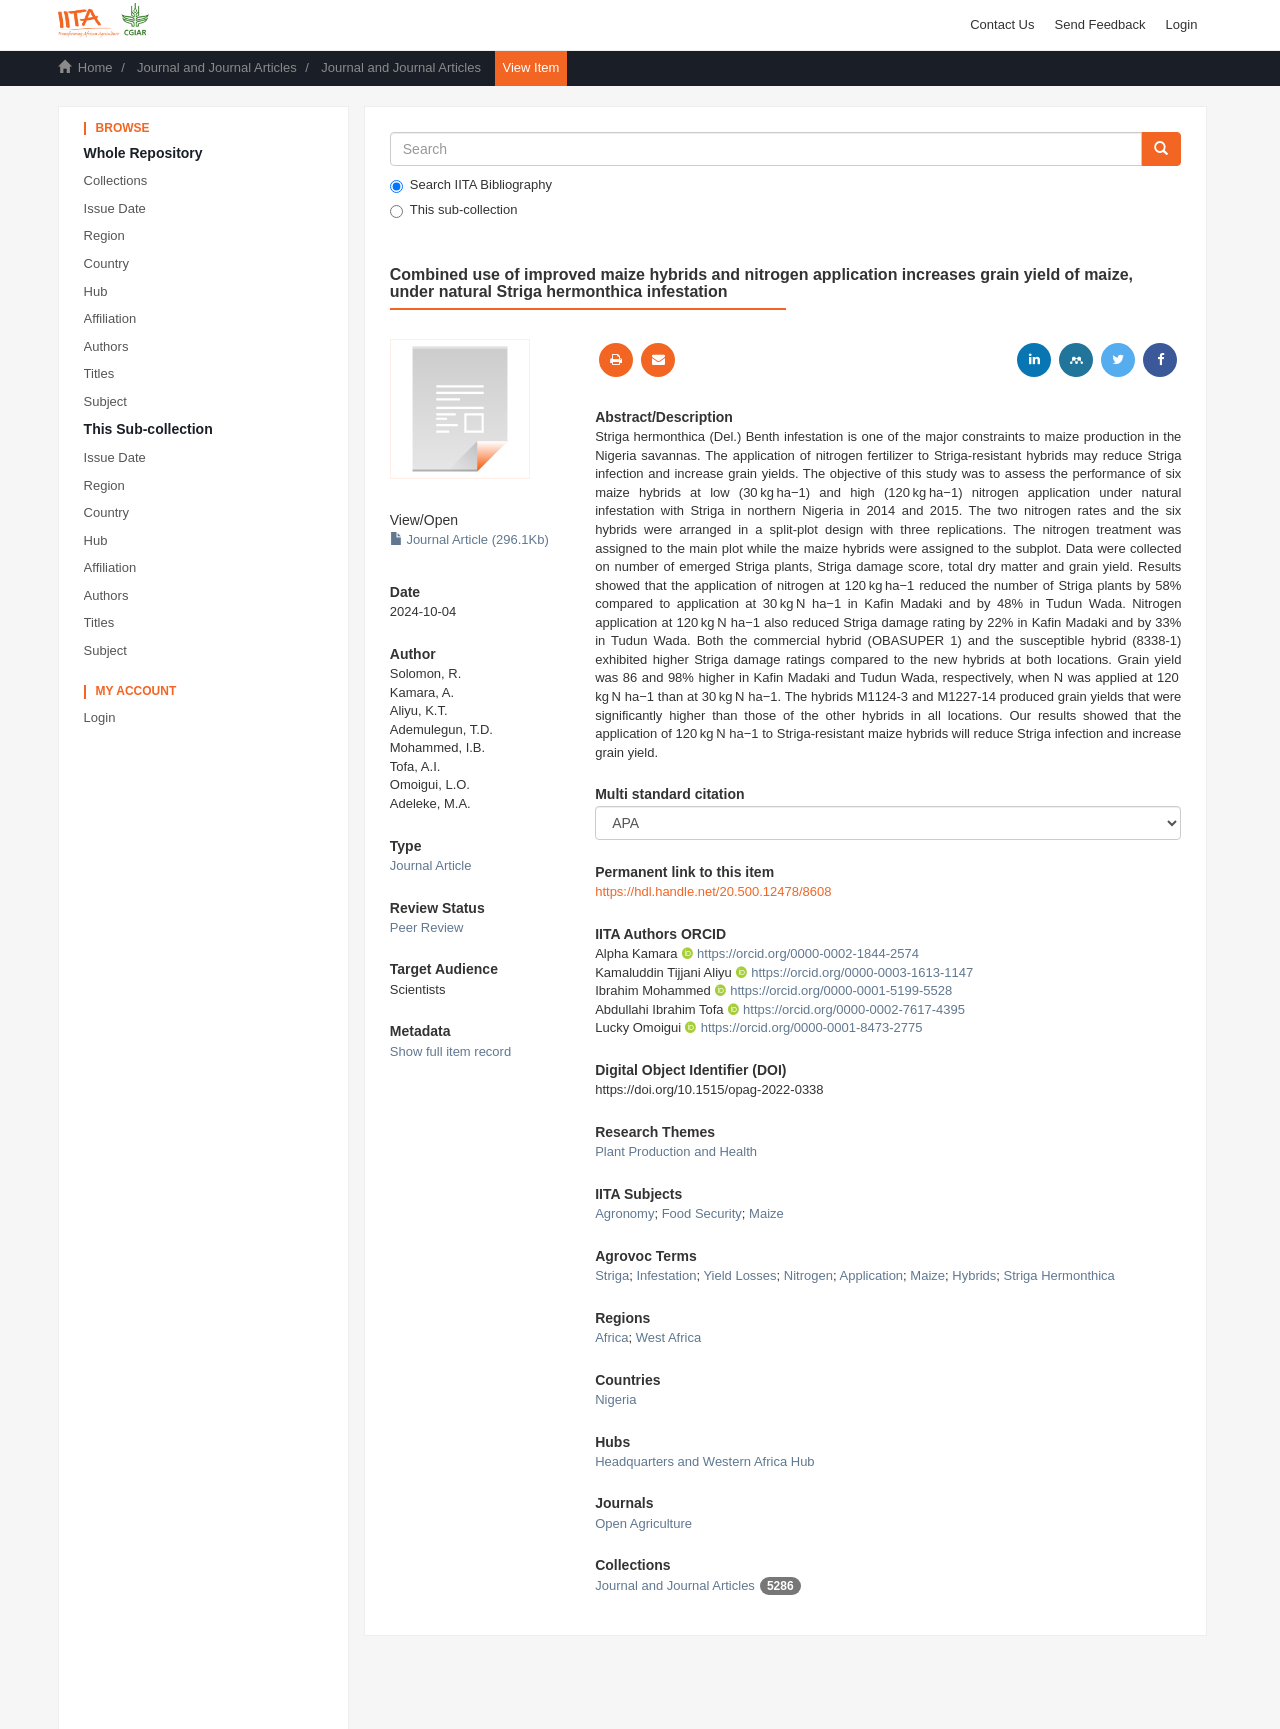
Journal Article (431, 865)
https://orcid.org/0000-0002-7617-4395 (846, 1009)
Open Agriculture (643, 1523)
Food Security (702, 1213)
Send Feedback (1100, 24)
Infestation (666, 1275)
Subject (105, 401)
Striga (612, 1275)
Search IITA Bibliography (471, 185)
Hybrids (974, 1275)
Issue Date (115, 208)
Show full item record (450, 1051)
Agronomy (624, 1213)
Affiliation (110, 318)
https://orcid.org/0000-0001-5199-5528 (833, 990)
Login (100, 717)
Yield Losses (739, 1275)
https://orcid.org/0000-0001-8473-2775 (803, 1027)
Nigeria (615, 1399)
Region (104, 235)
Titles (99, 373)
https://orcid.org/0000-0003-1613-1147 (854, 972)
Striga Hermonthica (1059, 1275)
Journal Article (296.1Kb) (469, 539)
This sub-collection (454, 210)
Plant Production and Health (676, 1151)
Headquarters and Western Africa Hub (704, 1461)
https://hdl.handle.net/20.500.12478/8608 (713, 891)
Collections (116, 180)
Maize (766, 1213)
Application (872, 1275)
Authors (106, 346)
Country (107, 263)
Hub (96, 291)
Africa (611, 1337)
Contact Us (1002, 24)
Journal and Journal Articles (217, 67)
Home (95, 67)
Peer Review (427, 927)
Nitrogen (808, 1275)
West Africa (669, 1337)
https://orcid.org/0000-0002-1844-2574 (800, 953)
